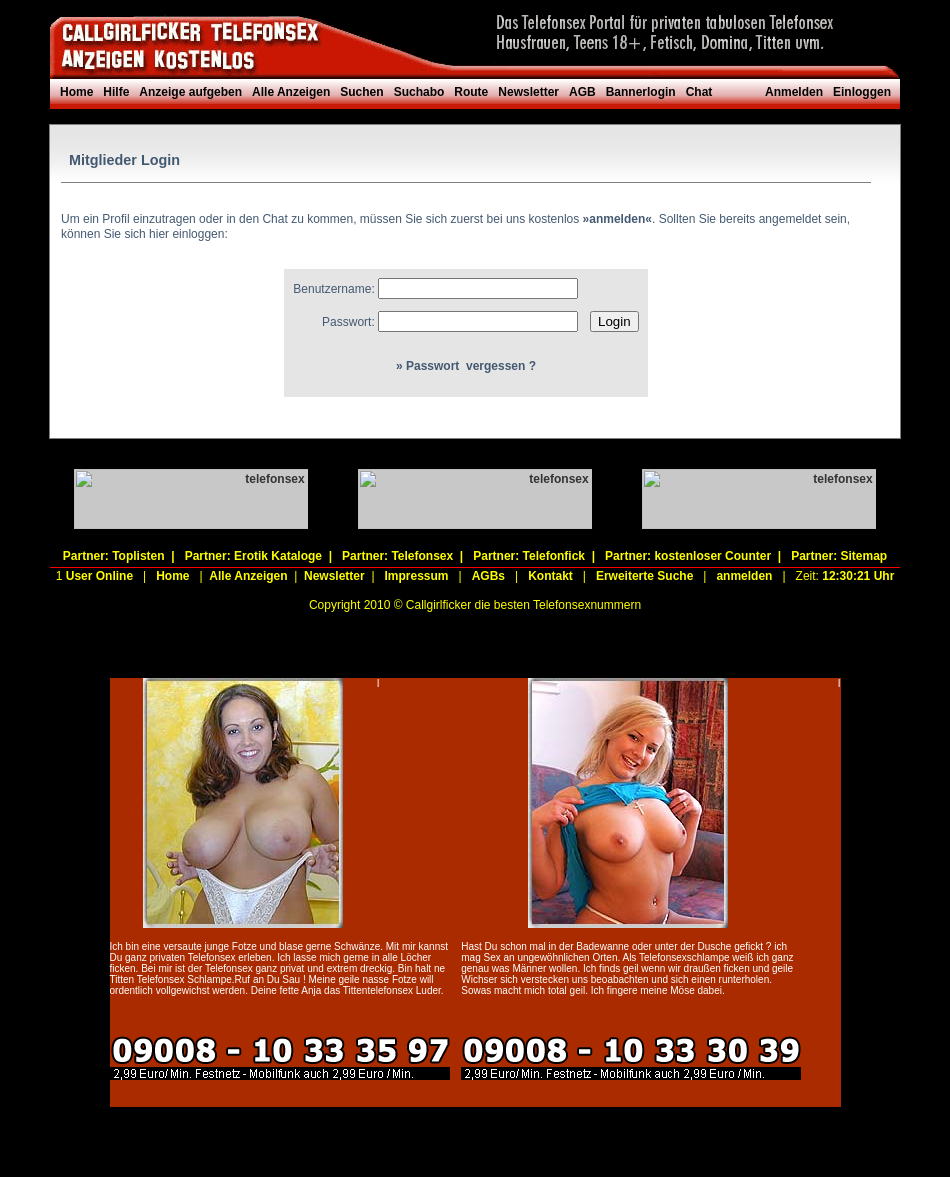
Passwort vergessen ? (471, 366)
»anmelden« (617, 219)
